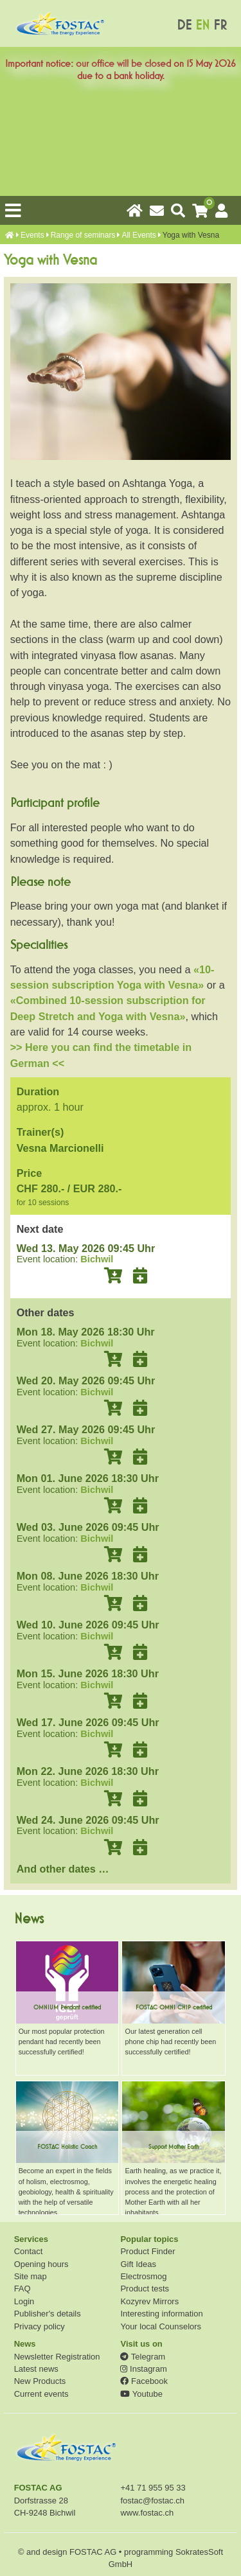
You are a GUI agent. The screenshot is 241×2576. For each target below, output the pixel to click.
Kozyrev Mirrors (149, 2301)
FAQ (22, 2288)
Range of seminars (83, 235)
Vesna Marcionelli (60, 1148)
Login (24, 2301)
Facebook (143, 2381)
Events (32, 235)
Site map (30, 2276)
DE (184, 25)
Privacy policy (39, 2326)
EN (202, 25)
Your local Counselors (160, 2326)
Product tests (144, 2288)
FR (220, 25)
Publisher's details (47, 2313)
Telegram (142, 2356)
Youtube (141, 2394)
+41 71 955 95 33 (152, 2487)
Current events (41, 2394)
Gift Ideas (138, 2264)
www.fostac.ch (147, 2513)
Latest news (36, 2369)
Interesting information (161, 2313)
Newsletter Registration (57, 2356)
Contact (28, 2251)
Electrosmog (143, 2276)
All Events (138, 235)
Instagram (143, 2369)
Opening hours (41, 2264)
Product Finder (147, 2251)
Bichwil (96, 1259)
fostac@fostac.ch (152, 2500)
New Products (40, 2381)
